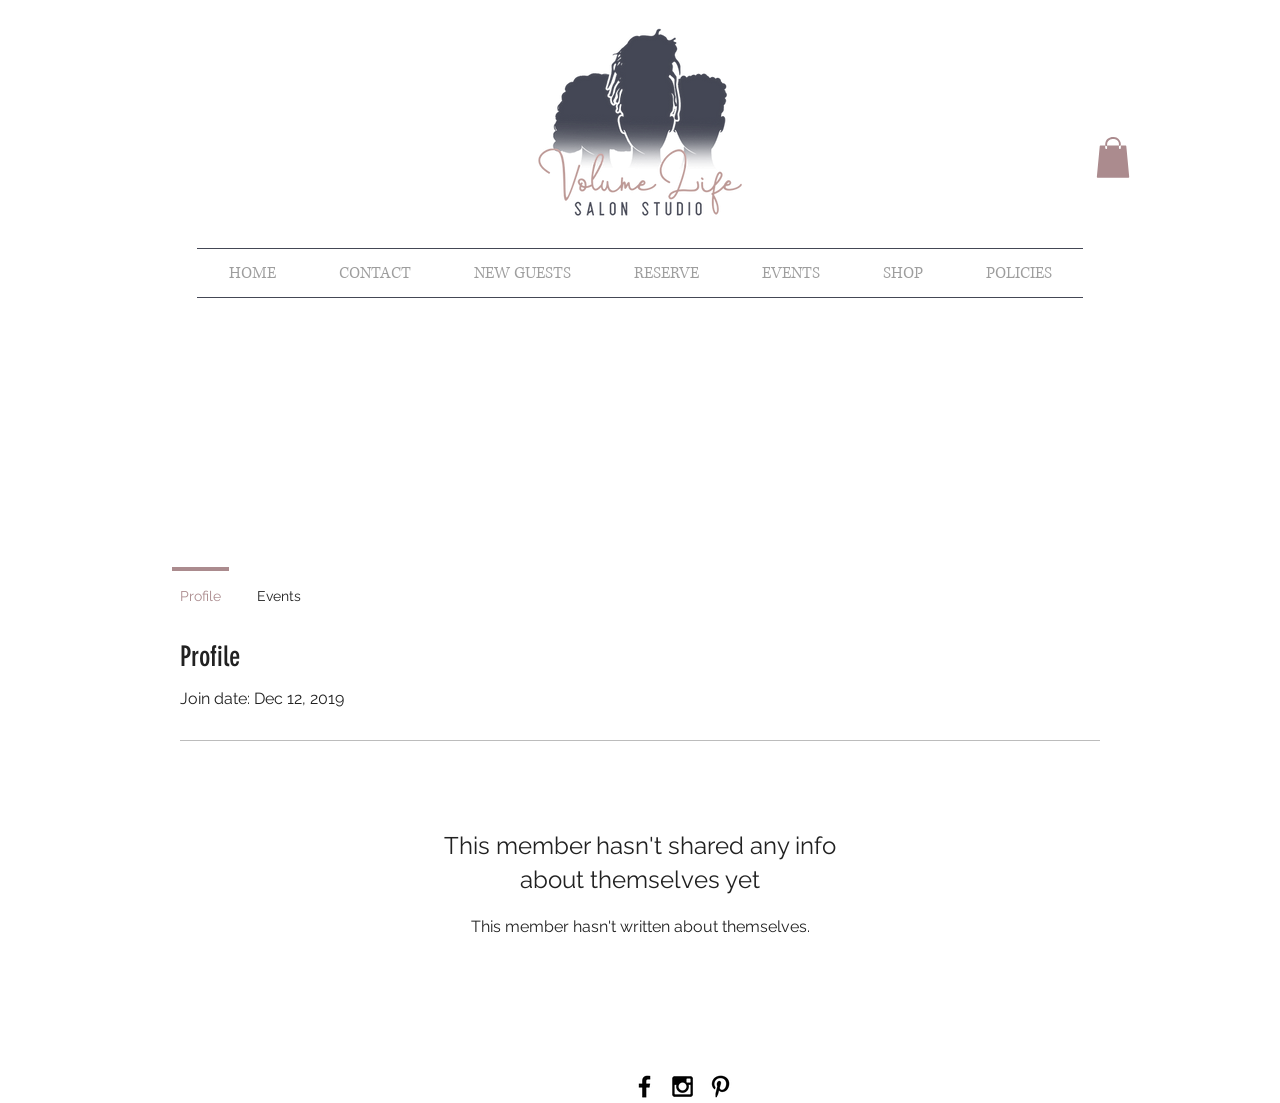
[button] (1113, 157)
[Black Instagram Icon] (682, 1086)
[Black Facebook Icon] (644, 1086)
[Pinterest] (720, 1086)
